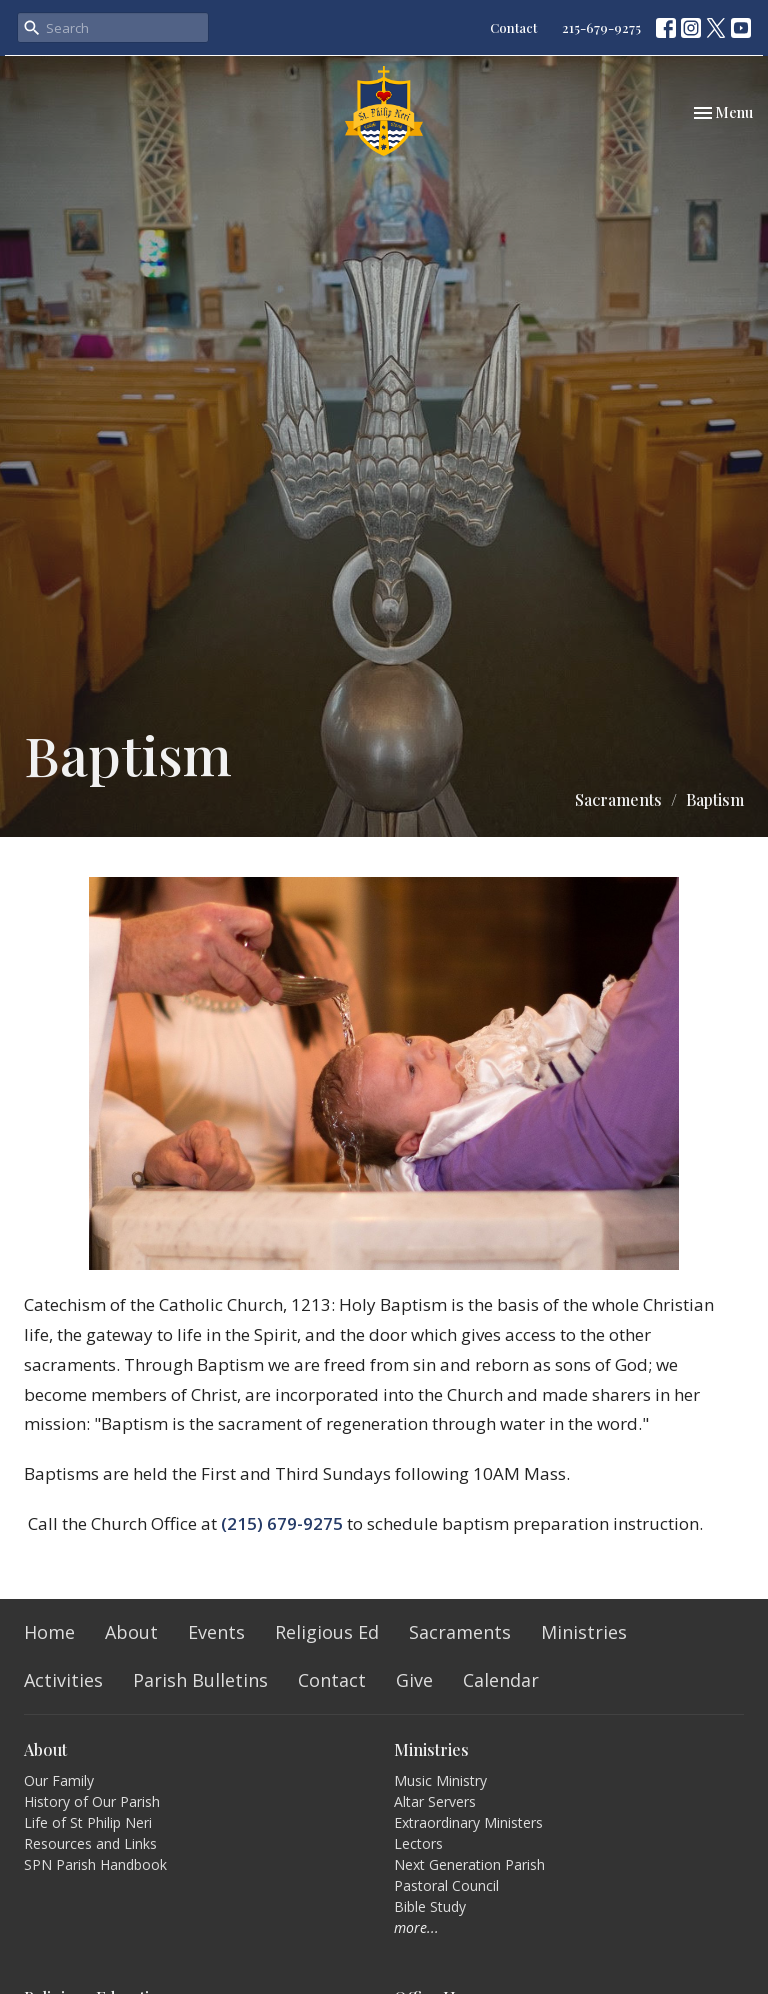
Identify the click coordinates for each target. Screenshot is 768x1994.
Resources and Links (90, 1843)
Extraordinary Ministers (468, 1822)
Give (414, 1680)
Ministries (584, 1632)
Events (216, 1632)
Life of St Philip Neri (88, 1822)
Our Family (59, 1780)
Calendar (501, 1680)
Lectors (418, 1843)
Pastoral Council (446, 1885)
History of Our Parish (92, 1801)
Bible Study (430, 1906)
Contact (513, 27)
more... (416, 1927)
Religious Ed (327, 1632)
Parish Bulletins (200, 1680)
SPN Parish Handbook (95, 1864)
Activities (63, 1680)
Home (49, 1632)
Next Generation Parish (469, 1864)
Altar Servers (435, 1801)
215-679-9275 (601, 27)
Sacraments (618, 799)
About (131, 1632)
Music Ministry (440, 1780)
